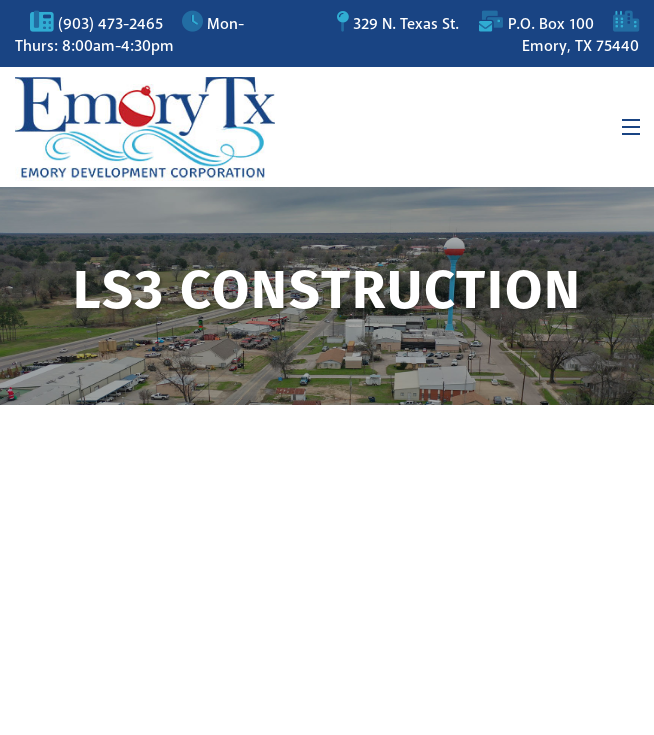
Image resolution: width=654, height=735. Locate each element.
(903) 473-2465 (110, 24)
